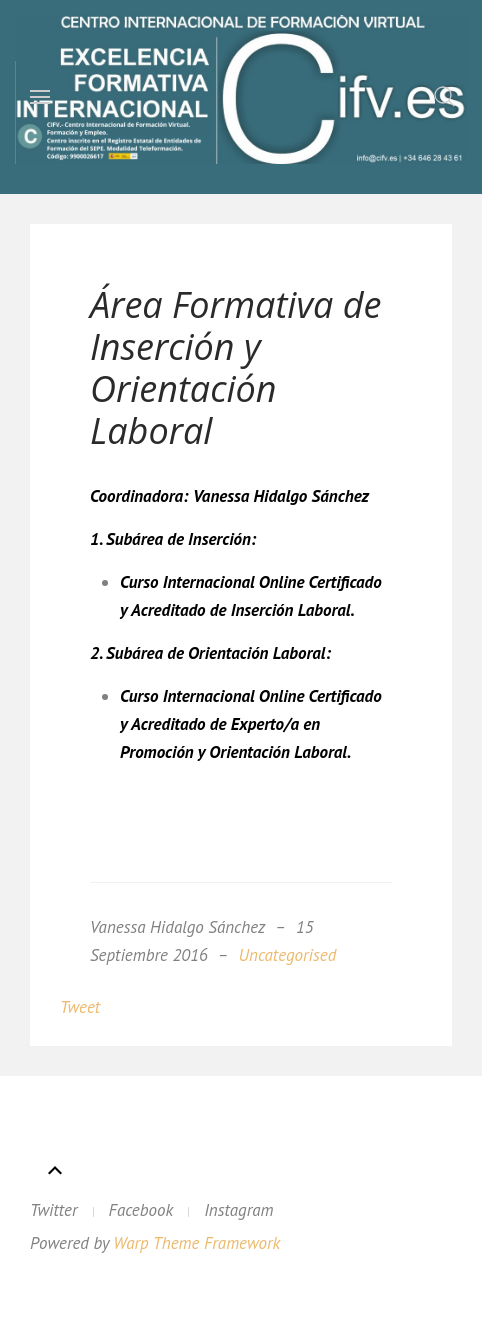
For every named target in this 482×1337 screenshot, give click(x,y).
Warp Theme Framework (196, 1243)
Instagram (238, 1210)
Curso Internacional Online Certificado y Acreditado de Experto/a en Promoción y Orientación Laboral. (251, 724)
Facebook (141, 1210)
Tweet (80, 1007)
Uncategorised (288, 955)
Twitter (54, 1210)
